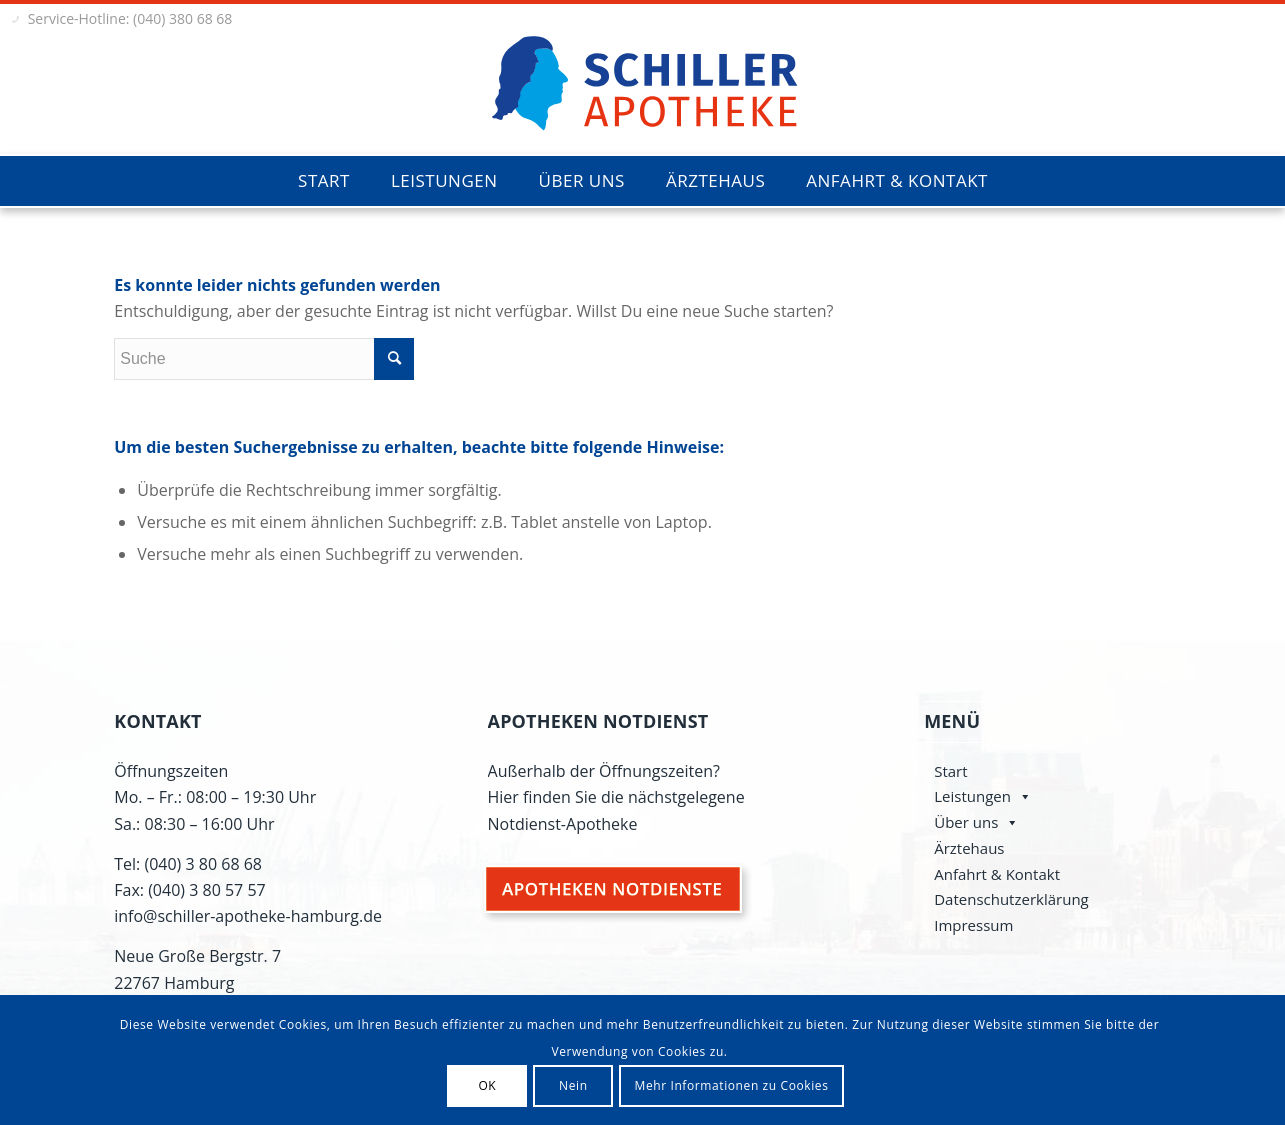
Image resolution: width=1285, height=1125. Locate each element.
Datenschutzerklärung (1011, 899)
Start (950, 771)
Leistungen (972, 796)
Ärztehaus (969, 848)
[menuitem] (323, 181)
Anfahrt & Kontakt (997, 874)
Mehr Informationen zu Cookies (732, 1085)
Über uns (966, 822)
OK (487, 1085)
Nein (573, 1085)
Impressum (973, 925)
